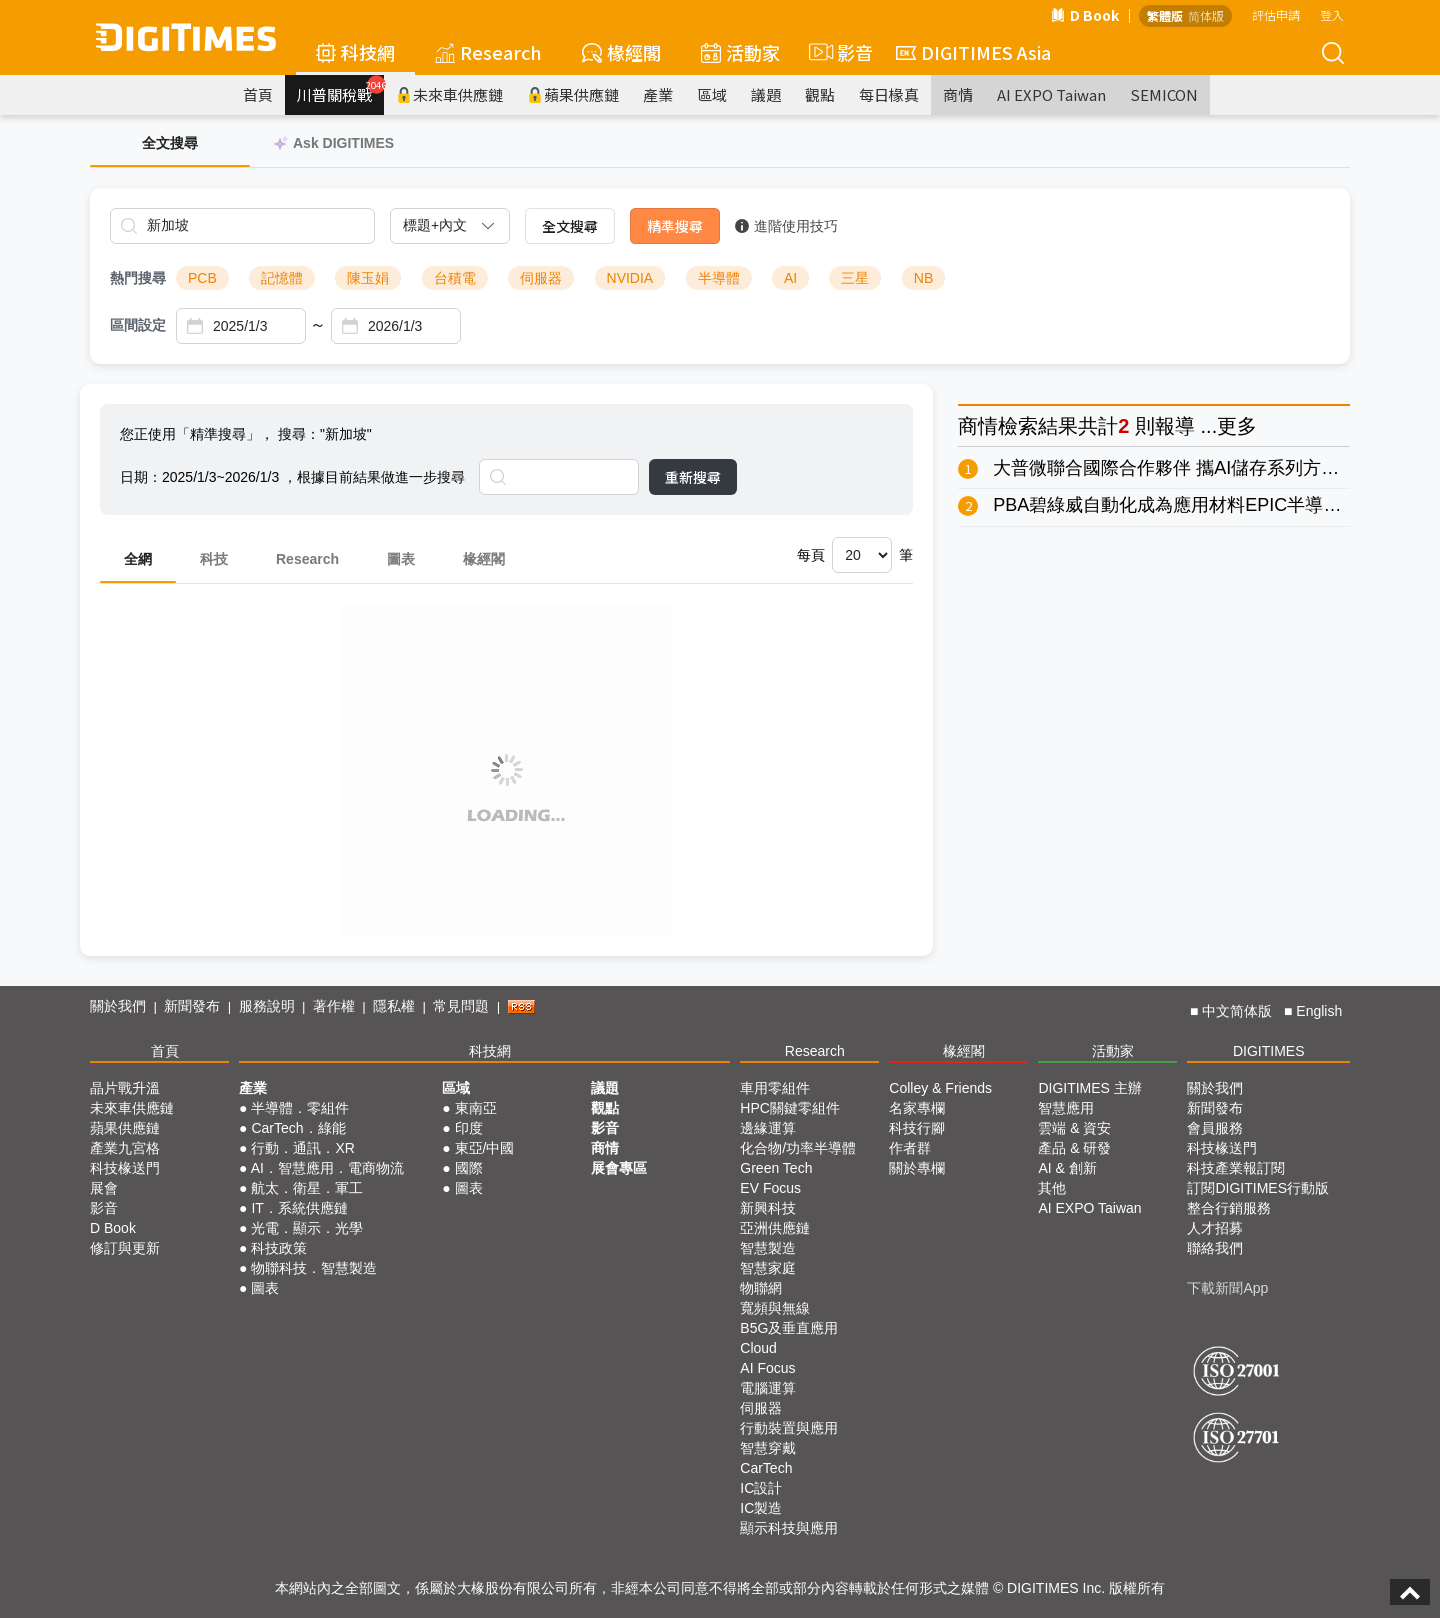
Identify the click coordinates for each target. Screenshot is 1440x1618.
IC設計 (761, 1488)
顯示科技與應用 (789, 1528)
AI (790, 278)
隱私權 (394, 1006)
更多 (1237, 426)
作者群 (910, 1148)
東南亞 (476, 1108)
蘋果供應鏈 (573, 94)
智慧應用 (1066, 1108)
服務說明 (267, 1006)
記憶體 (282, 278)
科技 (214, 559)
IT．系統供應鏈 (299, 1208)
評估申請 (1276, 14)
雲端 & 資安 (1074, 1128)
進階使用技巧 (786, 226)
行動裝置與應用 (789, 1428)
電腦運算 (768, 1388)
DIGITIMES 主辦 (1089, 1088)
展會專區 (619, 1168)
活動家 (740, 52)
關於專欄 (917, 1168)
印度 (469, 1128)
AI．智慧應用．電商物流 (327, 1168)
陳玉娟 (368, 278)
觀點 (820, 94)
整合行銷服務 (1229, 1208)
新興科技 (768, 1208)
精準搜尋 (675, 226)
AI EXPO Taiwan (1051, 94)
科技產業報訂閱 (1236, 1168)
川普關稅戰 (340, 90)
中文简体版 (1237, 1011)
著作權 (334, 1006)
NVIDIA (630, 278)
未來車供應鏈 (449, 94)
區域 (712, 94)
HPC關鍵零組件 (790, 1108)
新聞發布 (192, 1006)
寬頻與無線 (775, 1308)
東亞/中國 (485, 1148)
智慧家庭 (768, 1268)
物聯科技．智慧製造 (314, 1268)
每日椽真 (889, 94)
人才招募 (1215, 1228)
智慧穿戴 (768, 1448)
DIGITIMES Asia (973, 52)
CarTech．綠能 (298, 1128)
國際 (469, 1168)
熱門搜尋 (138, 278)
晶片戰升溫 (125, 1088)
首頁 (258, 94)
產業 (658, 94)
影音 (838, 52)
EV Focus (770, 1188)
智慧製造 (768, 1248)
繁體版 (1165, 15)
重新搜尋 (693, 477)
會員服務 (1215, 1128)
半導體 (719, 278)
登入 (1332, 14)
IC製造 (761, 1508)
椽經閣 (621, 52)
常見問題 (461, 1006)
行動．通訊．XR (302, 1148)
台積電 (455, 278)
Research (488, 52)
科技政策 (279, 1248)
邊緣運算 (768, 1128)
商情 (958, 94)
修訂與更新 (125, 1248)
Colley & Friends (940, 1088)
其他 (1052, 1188)
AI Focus (767, 1368)
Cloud (758, 1348)
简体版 (1206, 15)
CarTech (766, 1468)
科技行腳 (917, 1128)
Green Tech (776, 1168)
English (1319, 1011)
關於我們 (118, 1006)
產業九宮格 (125, 1148)
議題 (766, 94)
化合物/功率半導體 (798, 1148)
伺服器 (541, 278)
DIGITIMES (1269, 1051)
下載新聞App (1227, 1288)
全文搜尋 (570, 226)
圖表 (401, 559)
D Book (1085, 15)
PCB (202, 278)
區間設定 (138, 325)
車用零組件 (775, 1088)
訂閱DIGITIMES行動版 (1258, 1188)
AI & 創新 (1067, 1168)
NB (923, 278)
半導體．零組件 (300, 1108)
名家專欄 (917, 1108)
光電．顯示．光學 (307, 1228)
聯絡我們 (1215, 1248)
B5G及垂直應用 (789, 1328)
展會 (104, 1188)
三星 (855, 278)
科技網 (355, 52)
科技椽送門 (125, 1168)
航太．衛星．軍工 (307, 1188)
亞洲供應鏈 (775, 1228)
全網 (138, 559)
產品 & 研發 (1074, 1148)
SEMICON (1164, 94)
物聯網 (761, 1288)
